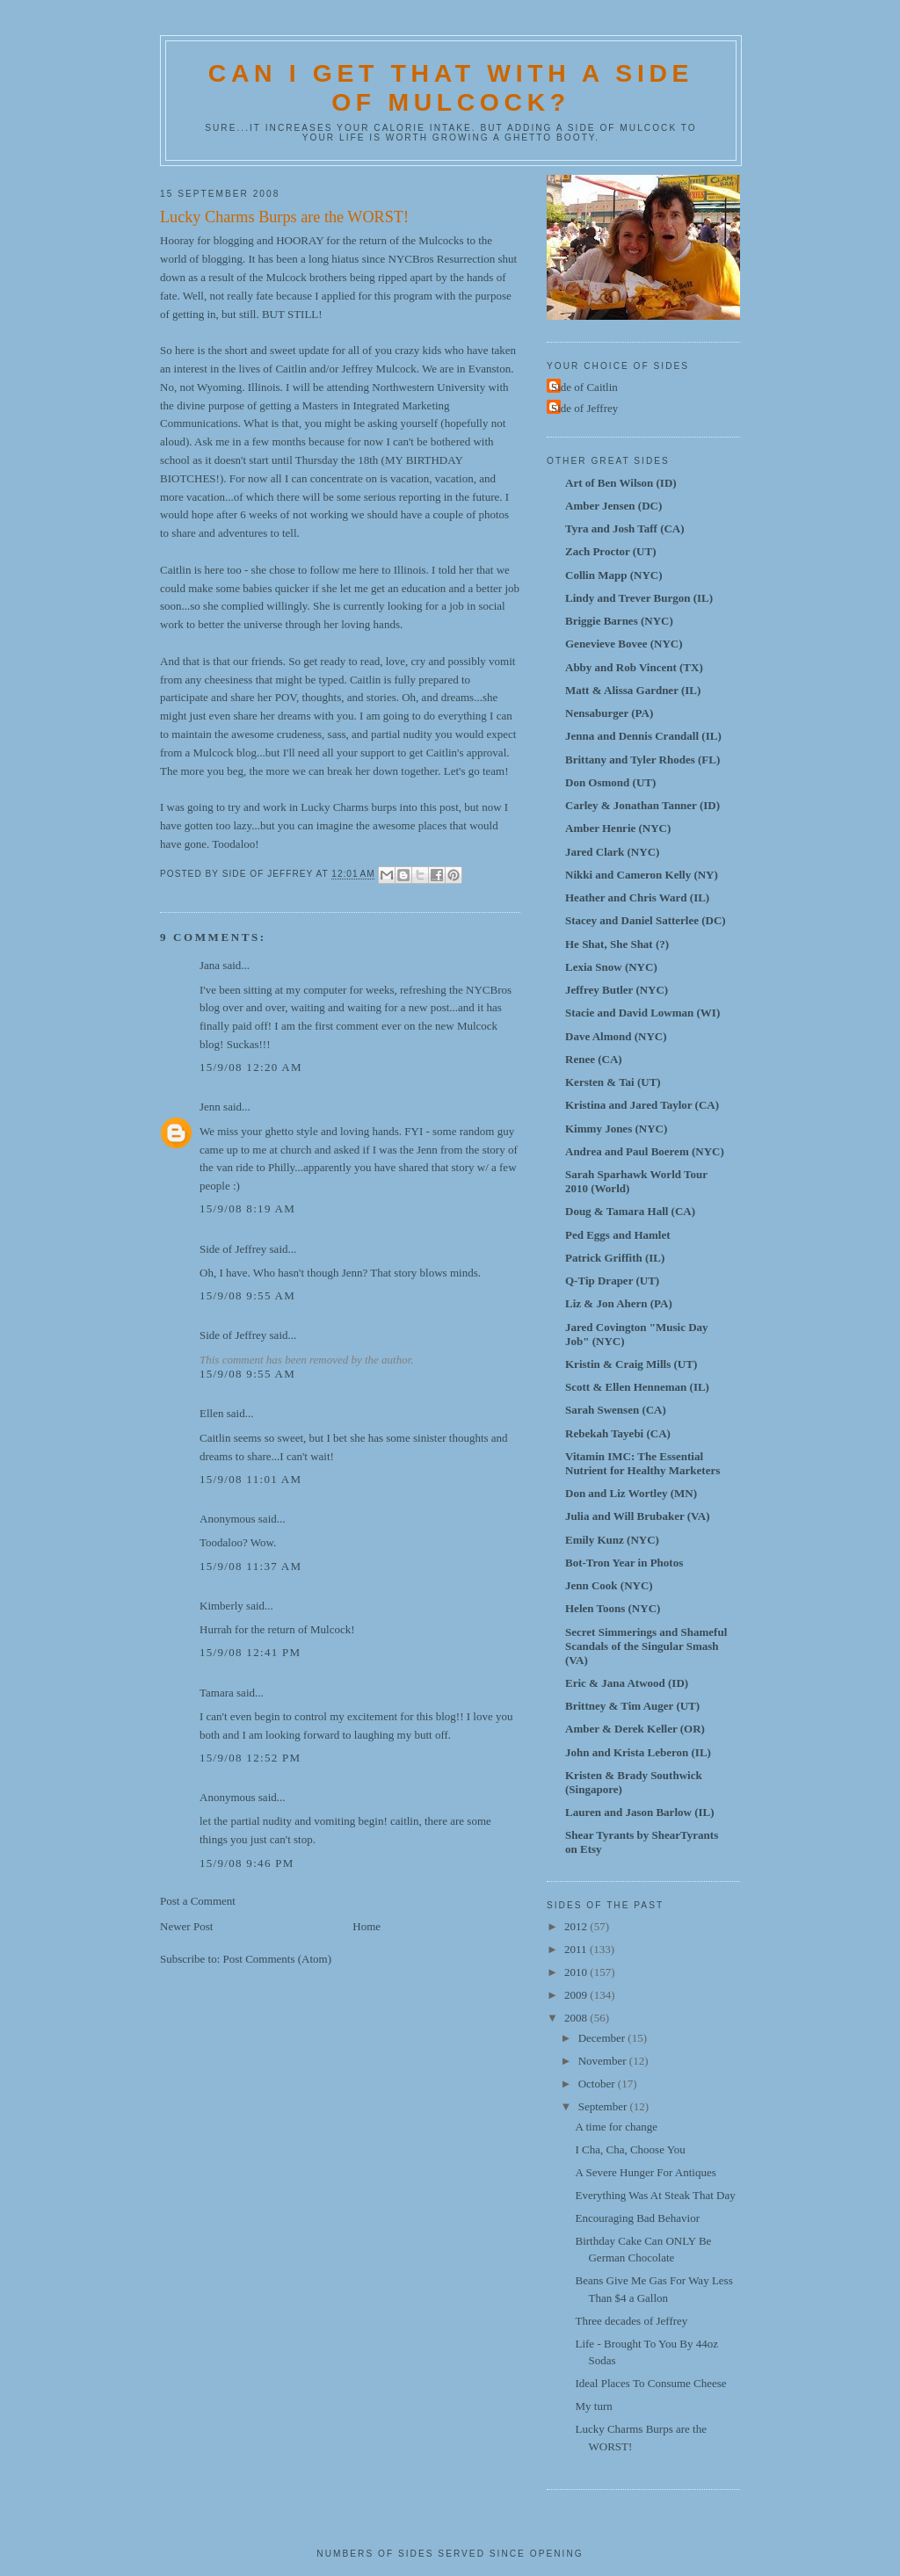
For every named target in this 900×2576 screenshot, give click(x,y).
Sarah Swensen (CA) (615, 1409)
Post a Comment (198, 1900)
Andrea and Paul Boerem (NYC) (644, 1151)
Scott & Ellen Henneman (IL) (637, 1386)
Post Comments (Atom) (277, 1958)
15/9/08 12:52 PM (250, 1757)
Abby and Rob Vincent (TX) (634, 667)
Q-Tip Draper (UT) (612, 1280)
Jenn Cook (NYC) (609, 1585)
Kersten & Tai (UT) (613, 1082)
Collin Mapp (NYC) (614, 575)
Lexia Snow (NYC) (611, 966)
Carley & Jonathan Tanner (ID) (642, 805)
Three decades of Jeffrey (631, 2320)
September (604, 2106)
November (603, 2060)
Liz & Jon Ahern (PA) (618, 1303)
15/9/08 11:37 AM (250, 1566)
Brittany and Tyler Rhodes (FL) (642, 759)
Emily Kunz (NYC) (612, 1539)
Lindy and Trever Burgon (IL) (639, 597)
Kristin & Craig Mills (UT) (631, 1364)
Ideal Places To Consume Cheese (650, 2383)
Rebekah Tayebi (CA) (618, 1433)
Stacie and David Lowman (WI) (642, 1012)
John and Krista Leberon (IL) (638, 1752)
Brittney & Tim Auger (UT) (632, 1705)
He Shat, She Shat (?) (617, 944)
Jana (210, 965)
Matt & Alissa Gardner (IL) (632, 690)
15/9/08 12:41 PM (250, 1652)
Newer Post (186, 1926)
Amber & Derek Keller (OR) (635, 1728)
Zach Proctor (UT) (611, 551)
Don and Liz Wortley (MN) (631, 1493)
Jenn (210, 1106)
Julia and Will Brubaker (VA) (637, 1516)
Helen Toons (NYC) (612, 1608)
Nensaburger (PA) (609, 713)
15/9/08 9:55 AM (247, 1295)
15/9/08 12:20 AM (251, 1067)
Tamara (217, 1692)
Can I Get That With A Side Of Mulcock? (450, 87)
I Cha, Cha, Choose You (630, 2149)
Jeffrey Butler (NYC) (616, 989)
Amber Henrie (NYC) (618, 828)
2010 (577, 1972)
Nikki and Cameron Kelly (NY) (641, 874)
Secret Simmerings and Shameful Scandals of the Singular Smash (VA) (646, 1646)
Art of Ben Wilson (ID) (621, 482)
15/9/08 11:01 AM (250, 1479)
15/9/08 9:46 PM (247, 1863)
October (598, 2083)
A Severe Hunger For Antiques (645, 2172)
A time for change (616, 2126)
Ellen (211, 1413)
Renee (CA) (593, 1059)
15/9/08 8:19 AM (247, 1208)
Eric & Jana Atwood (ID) (626, 1683)
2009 (577, 1994)
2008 (577, 2017)
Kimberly (221, 1605)
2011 (577, 1949)
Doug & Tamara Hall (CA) (630, 1211)
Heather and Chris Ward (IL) (637, 897)
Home (366, 1926)
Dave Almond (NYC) (616, 1036)
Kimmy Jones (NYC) (616, 1128)
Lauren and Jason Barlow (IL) (640, 1812)
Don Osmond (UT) (610, 782)
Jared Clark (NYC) (612, 851)
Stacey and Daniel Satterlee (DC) (645, 920)
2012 (577, 1926)
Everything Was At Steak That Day (655, 2195)
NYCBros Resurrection (442, 258)
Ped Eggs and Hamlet (618, 1234)
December (603, 2037)
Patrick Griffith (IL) (614, 1257)
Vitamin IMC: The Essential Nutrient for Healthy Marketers (642, 1463)
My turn (593, 2406)
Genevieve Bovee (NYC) (624, 643)
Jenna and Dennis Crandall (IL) (643, 735)
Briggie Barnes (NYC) (619, 620)
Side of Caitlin (584, 387)
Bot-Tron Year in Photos (624, 1562)
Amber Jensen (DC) (613, 505)
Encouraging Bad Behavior (637, 2218)
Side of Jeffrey (233, 1248)
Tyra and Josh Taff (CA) (625, 528)
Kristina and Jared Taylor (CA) (642, 1104)
